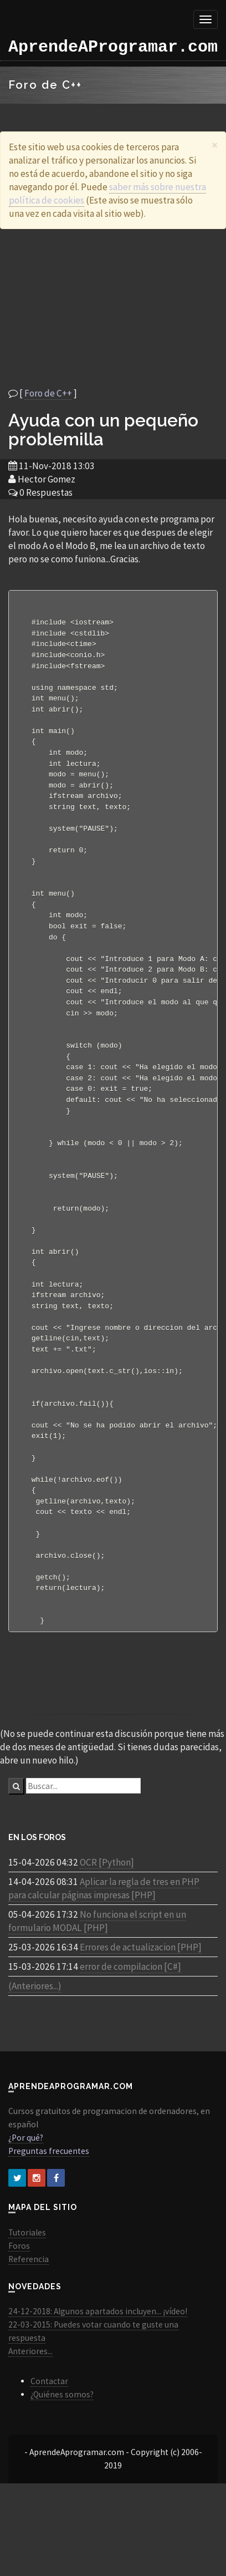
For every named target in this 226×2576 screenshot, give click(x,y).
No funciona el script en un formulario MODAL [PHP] (97, 1973)
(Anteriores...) (34, 2039)
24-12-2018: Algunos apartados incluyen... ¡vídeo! (97, 2364)
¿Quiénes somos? (62, 2447)
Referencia (28, 2311)
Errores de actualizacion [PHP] (141, 2000)
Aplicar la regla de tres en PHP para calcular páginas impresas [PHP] (103, 1941)
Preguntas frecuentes (48, 2203)
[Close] (215, 145)
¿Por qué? (25, 2190)
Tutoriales (27, 2285)
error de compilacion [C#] (130, 2019)
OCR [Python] (107, 1915)
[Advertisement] (104, 307)
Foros (19, 2298)
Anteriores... (30, 2404)
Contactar (49, 2433)
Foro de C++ (48, 393)
